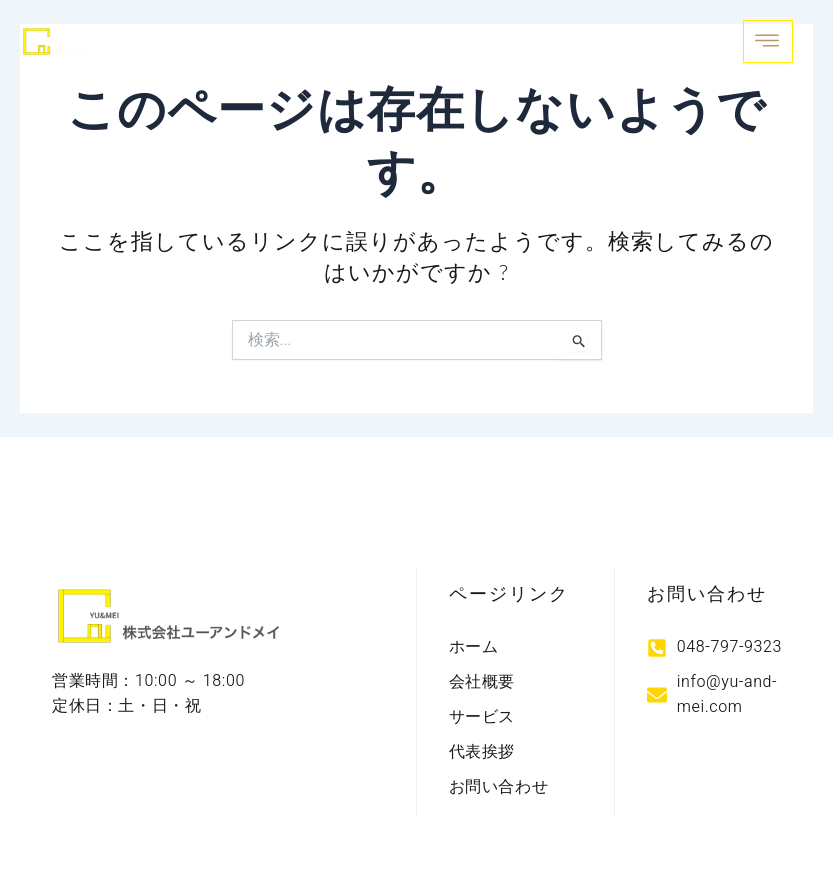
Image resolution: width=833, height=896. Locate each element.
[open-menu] (768, 41)
